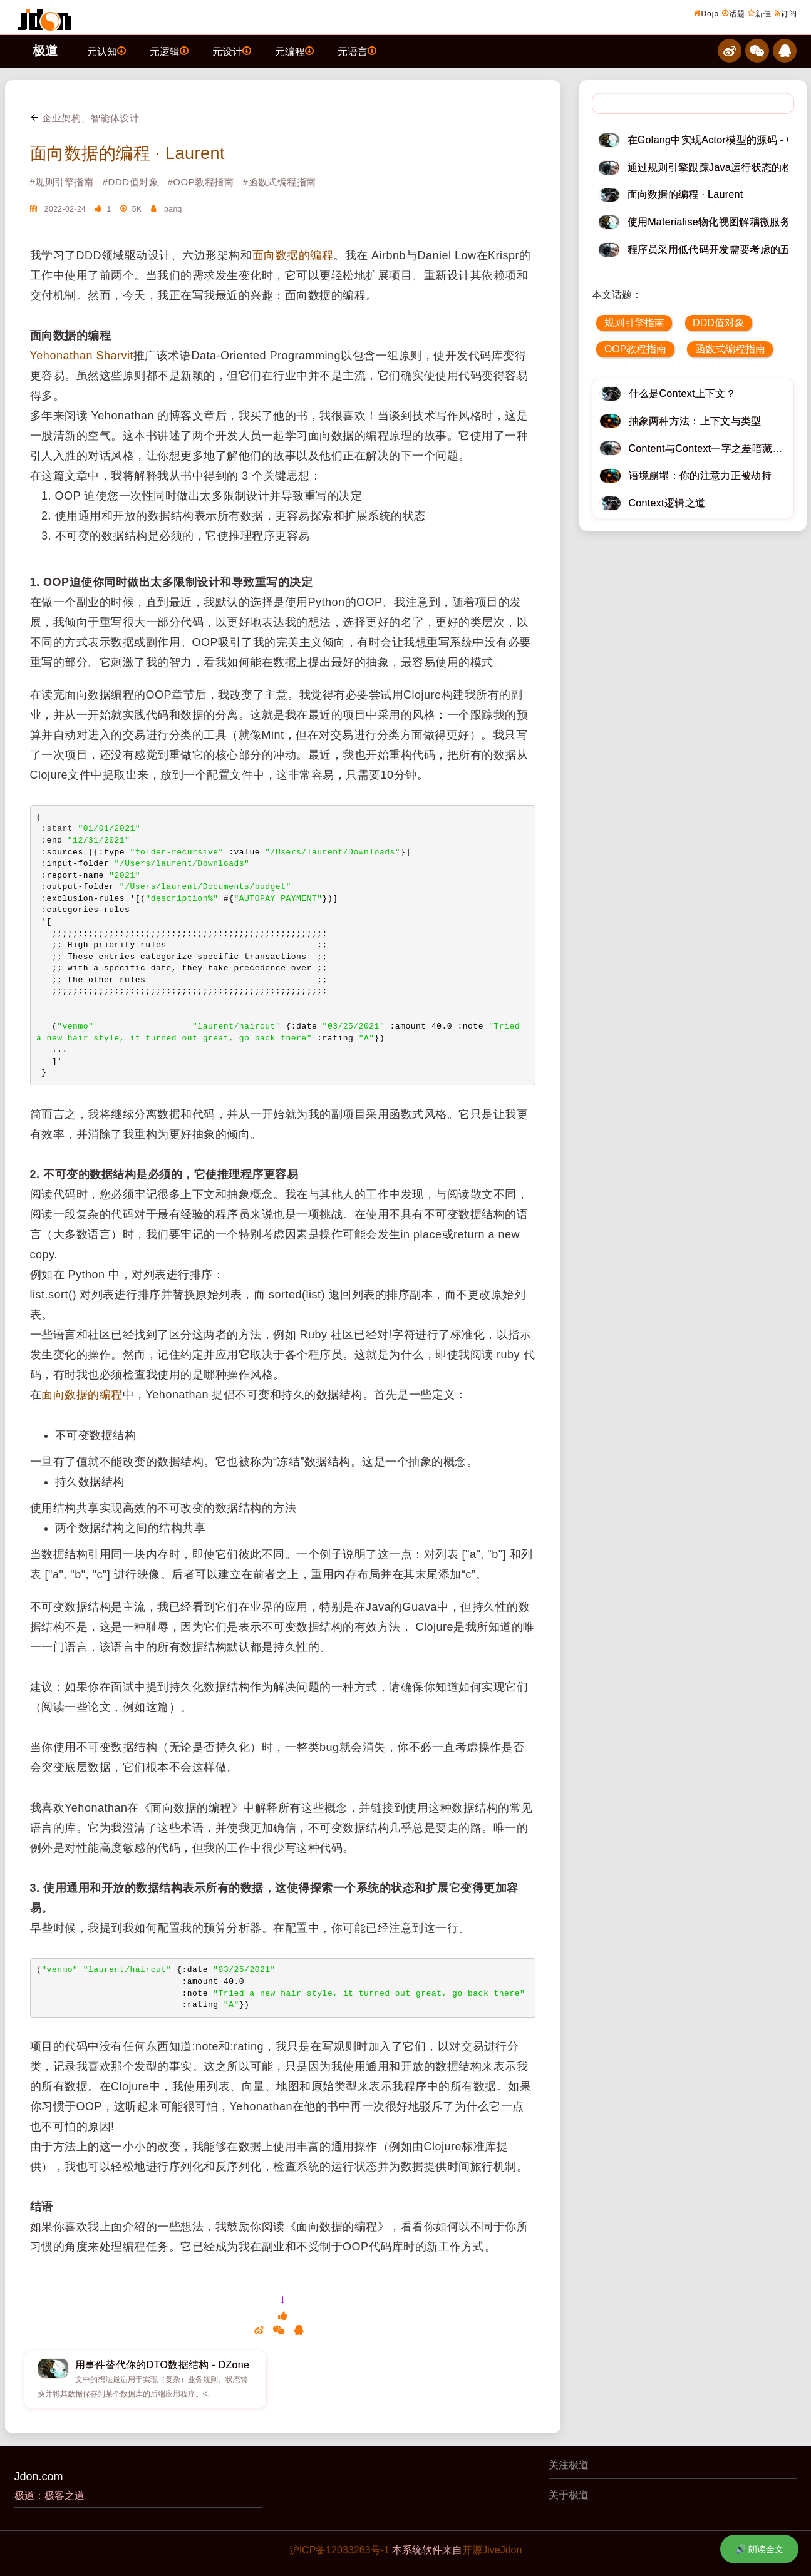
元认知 (106, 50)
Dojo (706, 13)
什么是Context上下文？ (682, 393)
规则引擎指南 (634, 322)
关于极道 (569, 2495)
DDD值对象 (719, 322)
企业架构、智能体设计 (85, 118)
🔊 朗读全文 (759, 2549)
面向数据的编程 (293, 255)
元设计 (231, 50)
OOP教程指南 (635, 349)
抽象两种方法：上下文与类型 (695, 421)
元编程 (294, 50)
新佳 (760, 13)
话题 (733, 13)
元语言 (357, 50)
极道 (45, 51)
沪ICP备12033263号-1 (339, 2550)
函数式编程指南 (730, 349)
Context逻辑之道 (667, 503)
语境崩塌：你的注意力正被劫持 (700, 475)
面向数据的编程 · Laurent (127, 153)
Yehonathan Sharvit (81, 355)
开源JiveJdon (492, 2550)
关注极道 (569, 2465)
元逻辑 (169, 50)
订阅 (786, 13)
